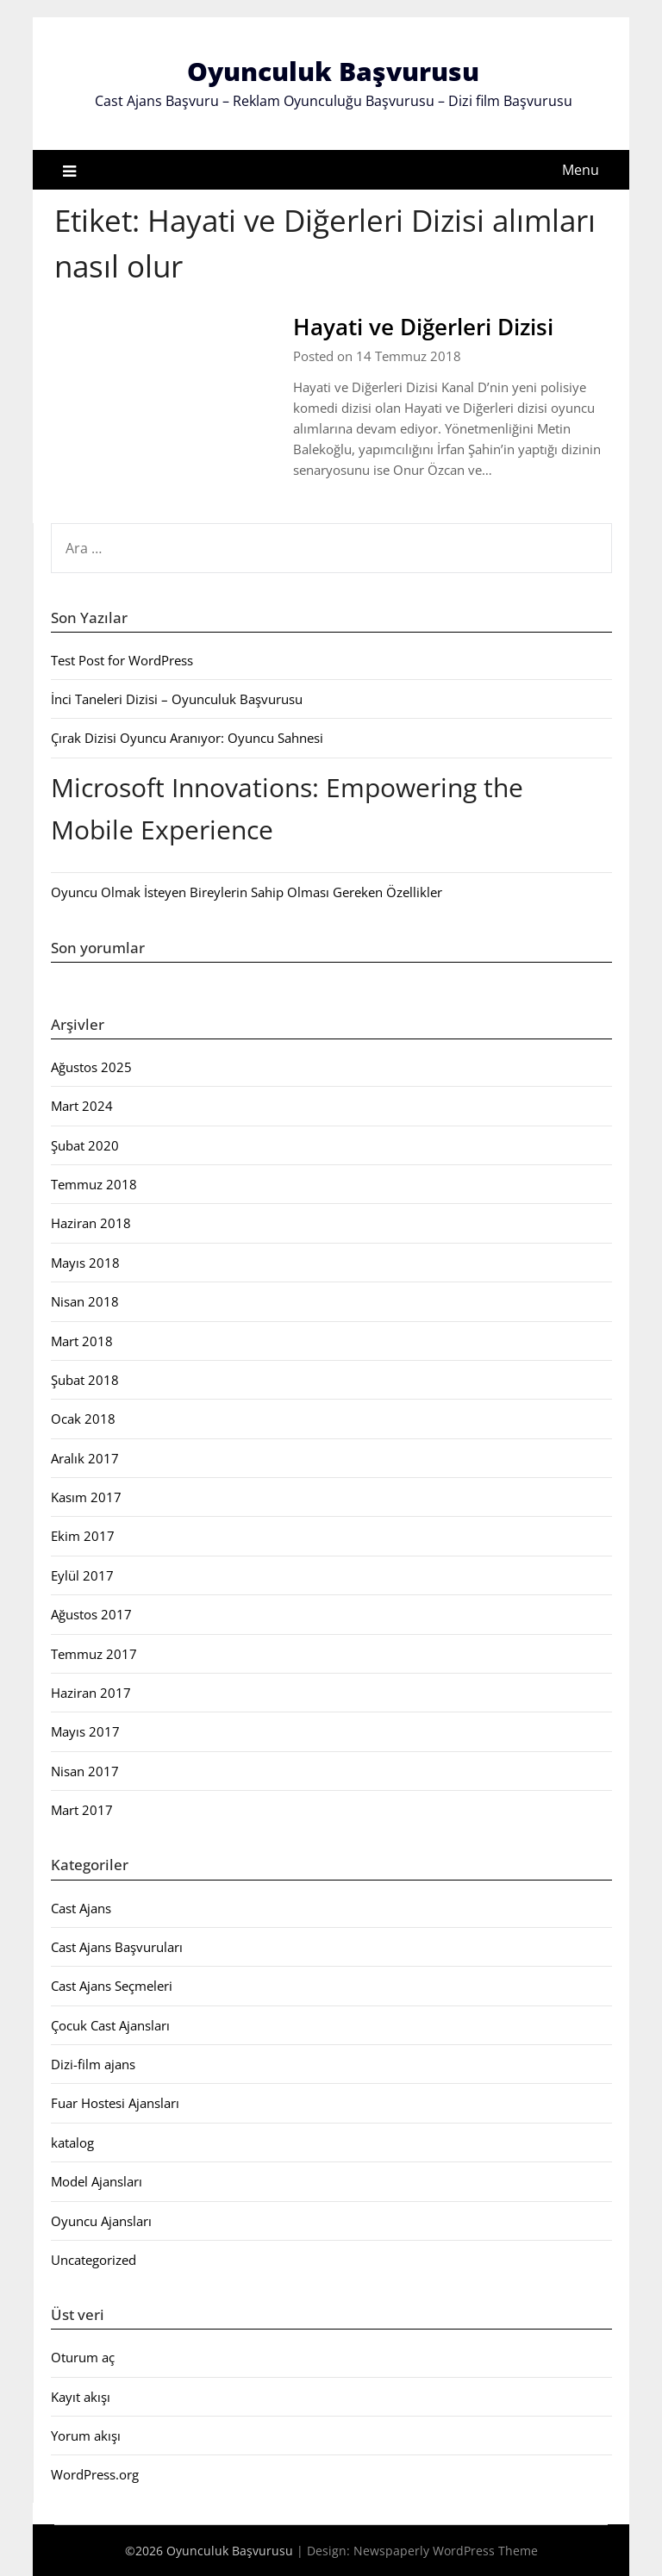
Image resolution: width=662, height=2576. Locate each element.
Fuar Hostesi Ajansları (115, 2102)
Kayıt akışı (80, 2396)
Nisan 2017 (85, 1771)
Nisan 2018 (85, 1301)
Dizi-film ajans (93, 2064)
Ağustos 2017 (91, 1614)
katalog (72, 2142)
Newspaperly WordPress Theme (445, 2550)
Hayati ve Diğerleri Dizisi (423, 326)
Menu (580, 169)
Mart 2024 (82, 1105)
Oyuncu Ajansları (101, 2221)
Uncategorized (93, 2259)
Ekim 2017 (83, 1535)
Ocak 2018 (83, 1418)
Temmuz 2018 (94, 1184)
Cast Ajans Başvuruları (117, 1946)
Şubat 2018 (85, 1379)
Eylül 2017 (82, 1575)
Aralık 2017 (85, 1458)
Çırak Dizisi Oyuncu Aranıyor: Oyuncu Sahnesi (187, 737)
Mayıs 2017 (85, 1731)
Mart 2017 (82, 1809)
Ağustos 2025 (91, 1067)
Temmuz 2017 (94, 1653)
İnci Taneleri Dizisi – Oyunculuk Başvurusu (177, 699)
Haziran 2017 (91, 1692)
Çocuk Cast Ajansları (110, 2025)
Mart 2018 (82, 1341)
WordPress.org (95, 2474)
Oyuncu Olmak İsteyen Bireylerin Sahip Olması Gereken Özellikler (246, 892)
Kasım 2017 (86, 1497)
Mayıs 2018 (85, 1262)
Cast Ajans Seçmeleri (111, 1985)
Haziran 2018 (91, 1223)
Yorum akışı (86, 2435)
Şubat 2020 (85, 1145)
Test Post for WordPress (122, 660)
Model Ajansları (96, 2181)
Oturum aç (83, 2357)
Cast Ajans (81, 1908)
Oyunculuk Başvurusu (333, 71)
